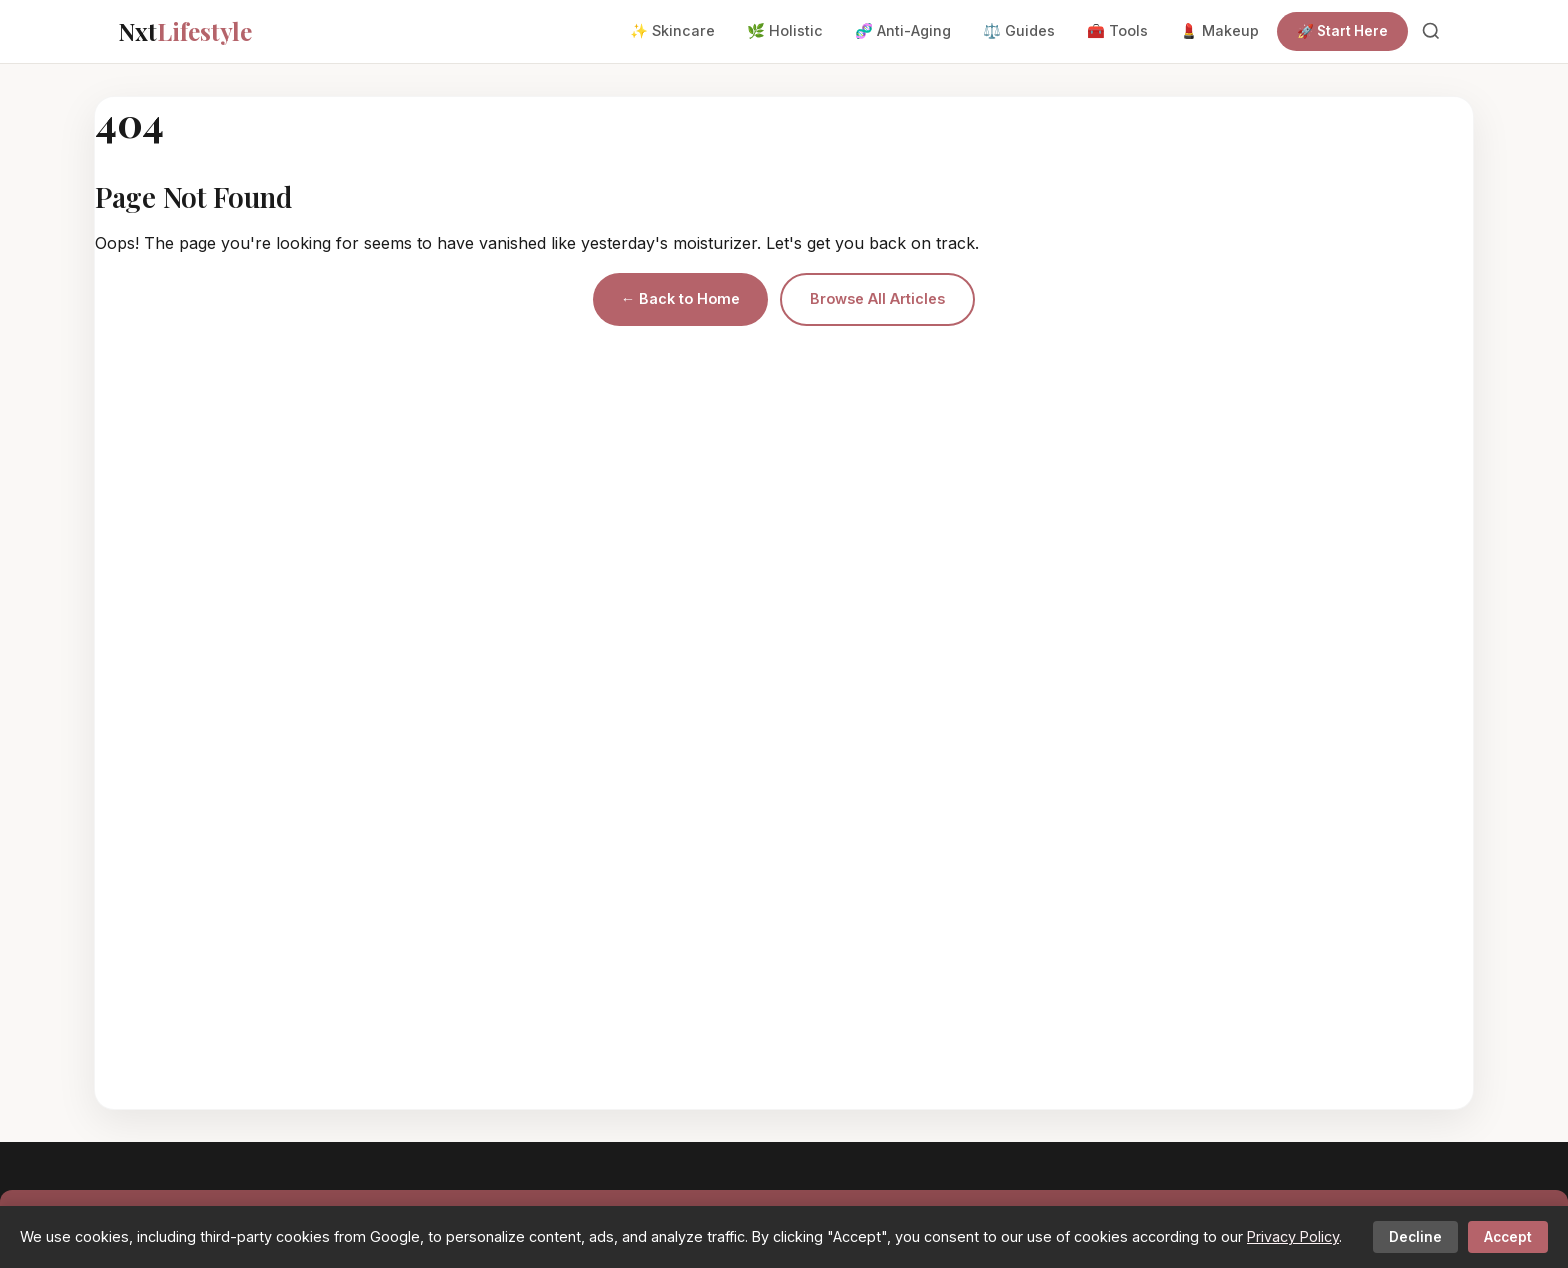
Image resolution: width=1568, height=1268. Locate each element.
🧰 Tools (1117, 30)
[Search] (1431, 31)
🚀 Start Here (1342, 31)
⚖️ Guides (1019, 30)
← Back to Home (680, 298)
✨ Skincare (672, 30)
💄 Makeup (1219, 30)
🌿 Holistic (785, 30)
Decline (1415, 1237)
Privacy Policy (1293, 1236)
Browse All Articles (877, 298)
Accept (1508, 1237)
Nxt (185, 31)
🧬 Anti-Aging (903, 30)
